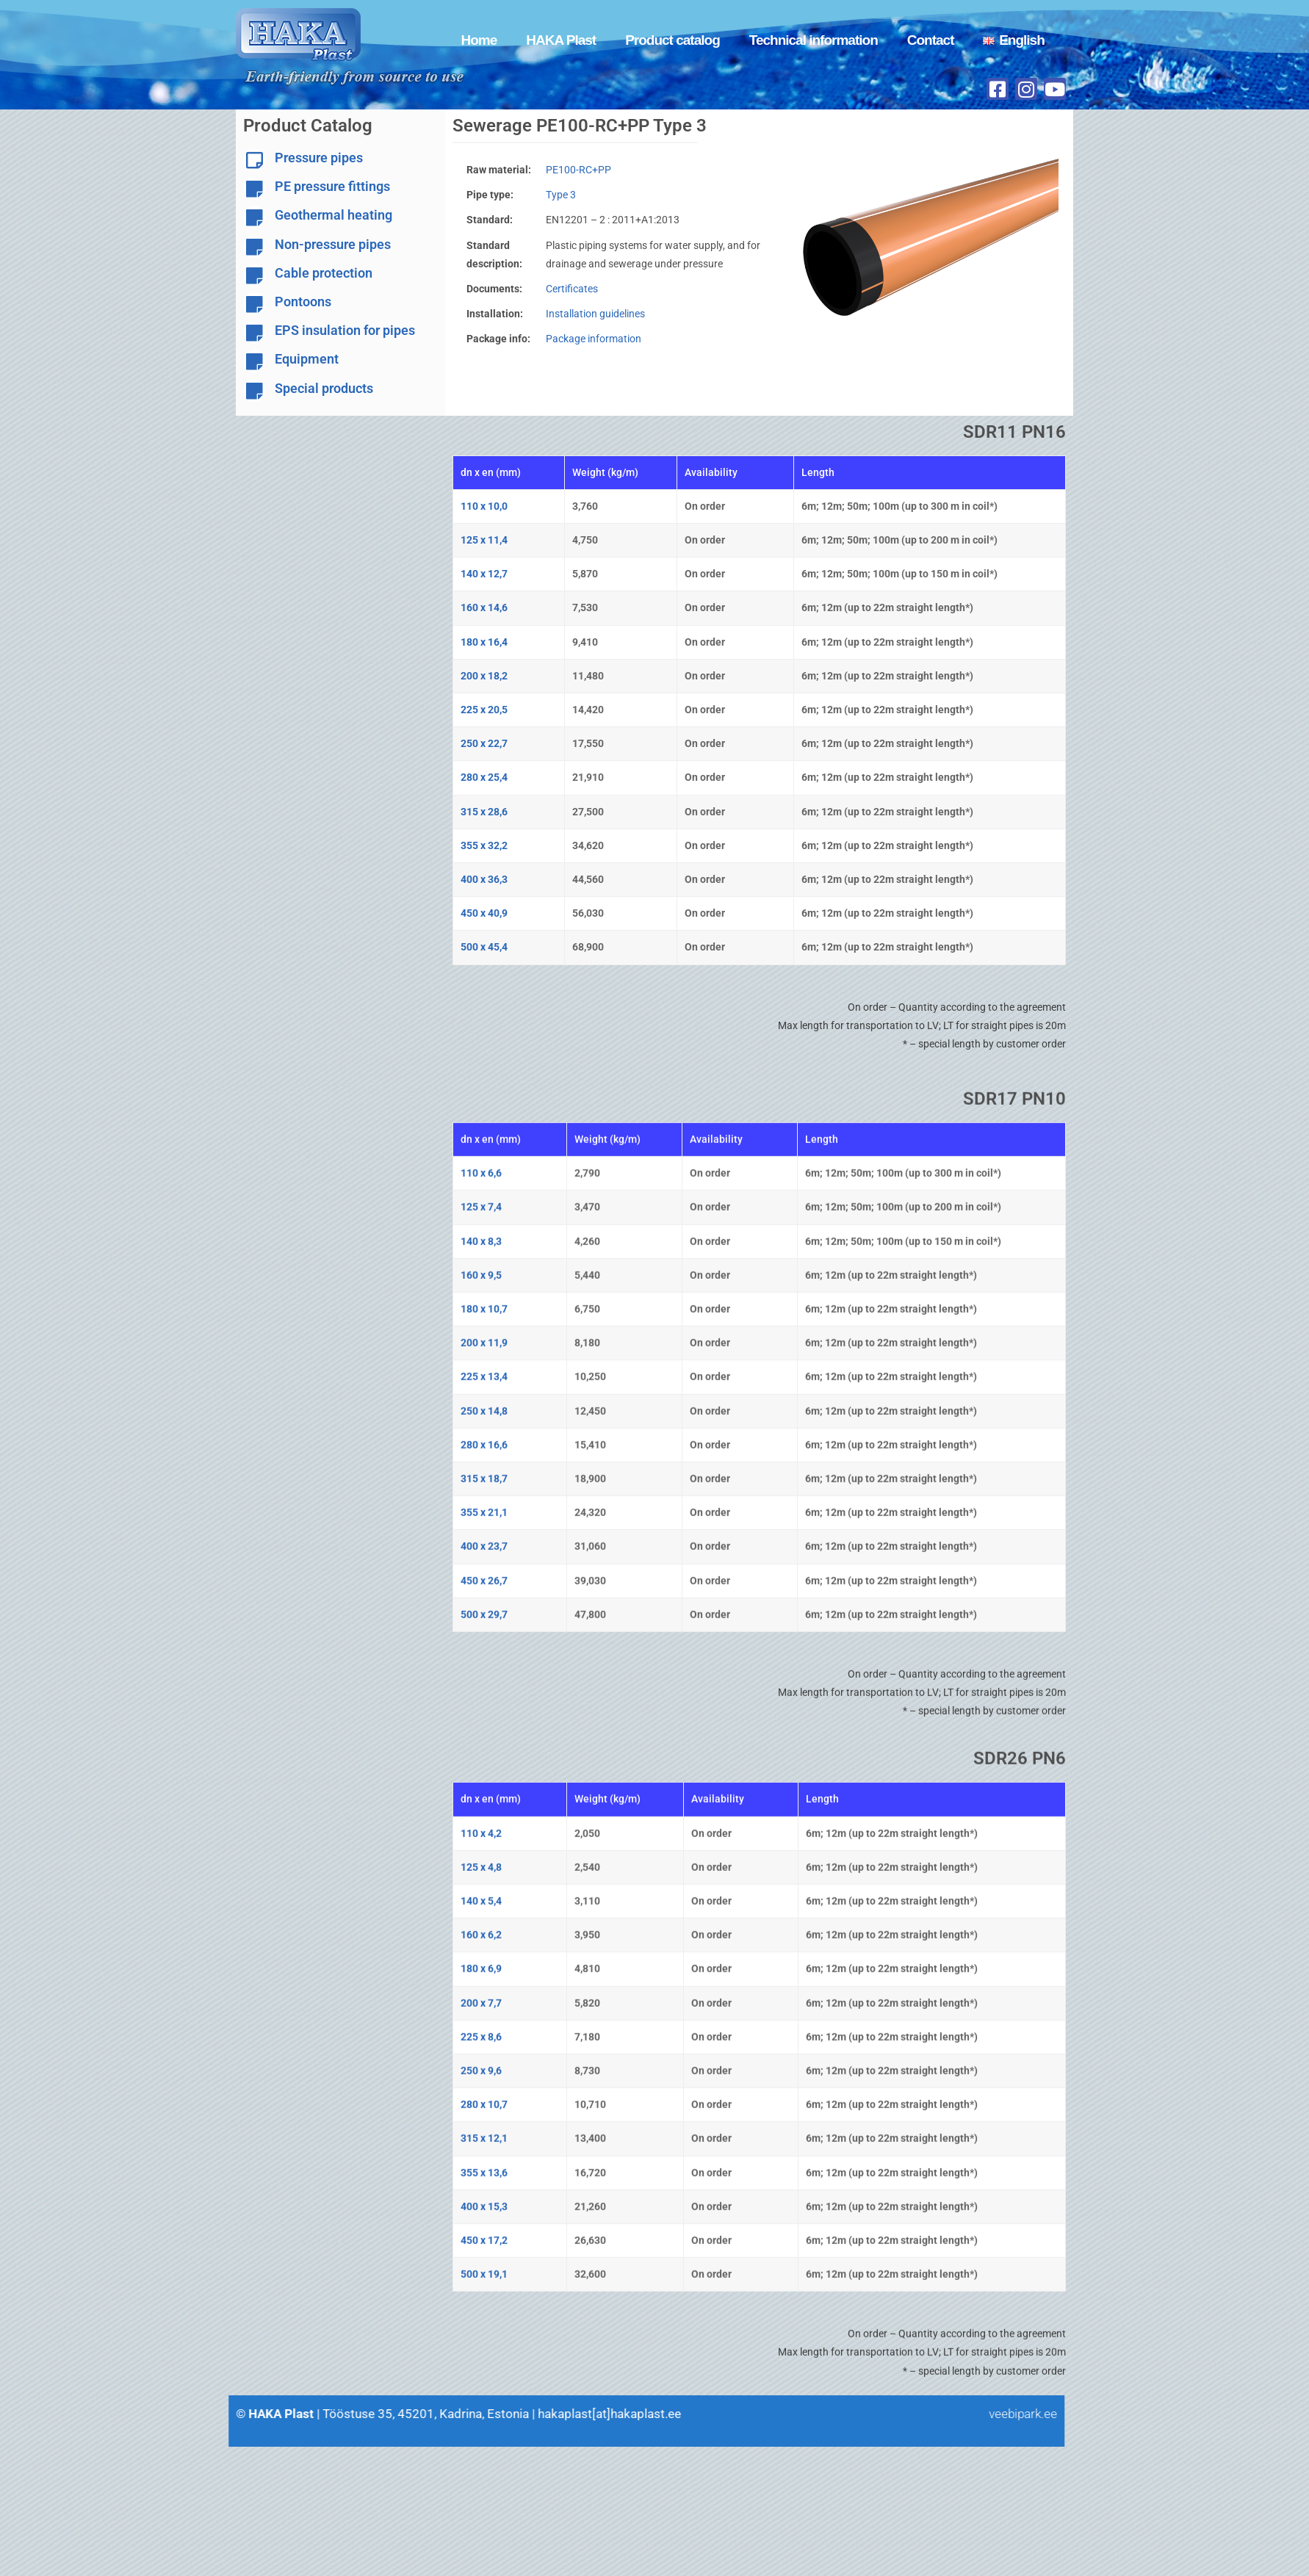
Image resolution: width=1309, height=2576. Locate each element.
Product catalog (672, 40)
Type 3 (566, 195)
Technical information (813, 40)
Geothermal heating (333, 215)
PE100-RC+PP (583, 170)
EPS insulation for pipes (345, 330)
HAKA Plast (561, 40)
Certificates (577, 289)
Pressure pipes (319, 157)
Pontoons (303, 301)
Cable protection (323, 273)
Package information (598, 338)
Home (479, 40)
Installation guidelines (600, 314)
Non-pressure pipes (333, 244)
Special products (324, 388)
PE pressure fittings (332, 186)
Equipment (307, 359)
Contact (930, 40)
